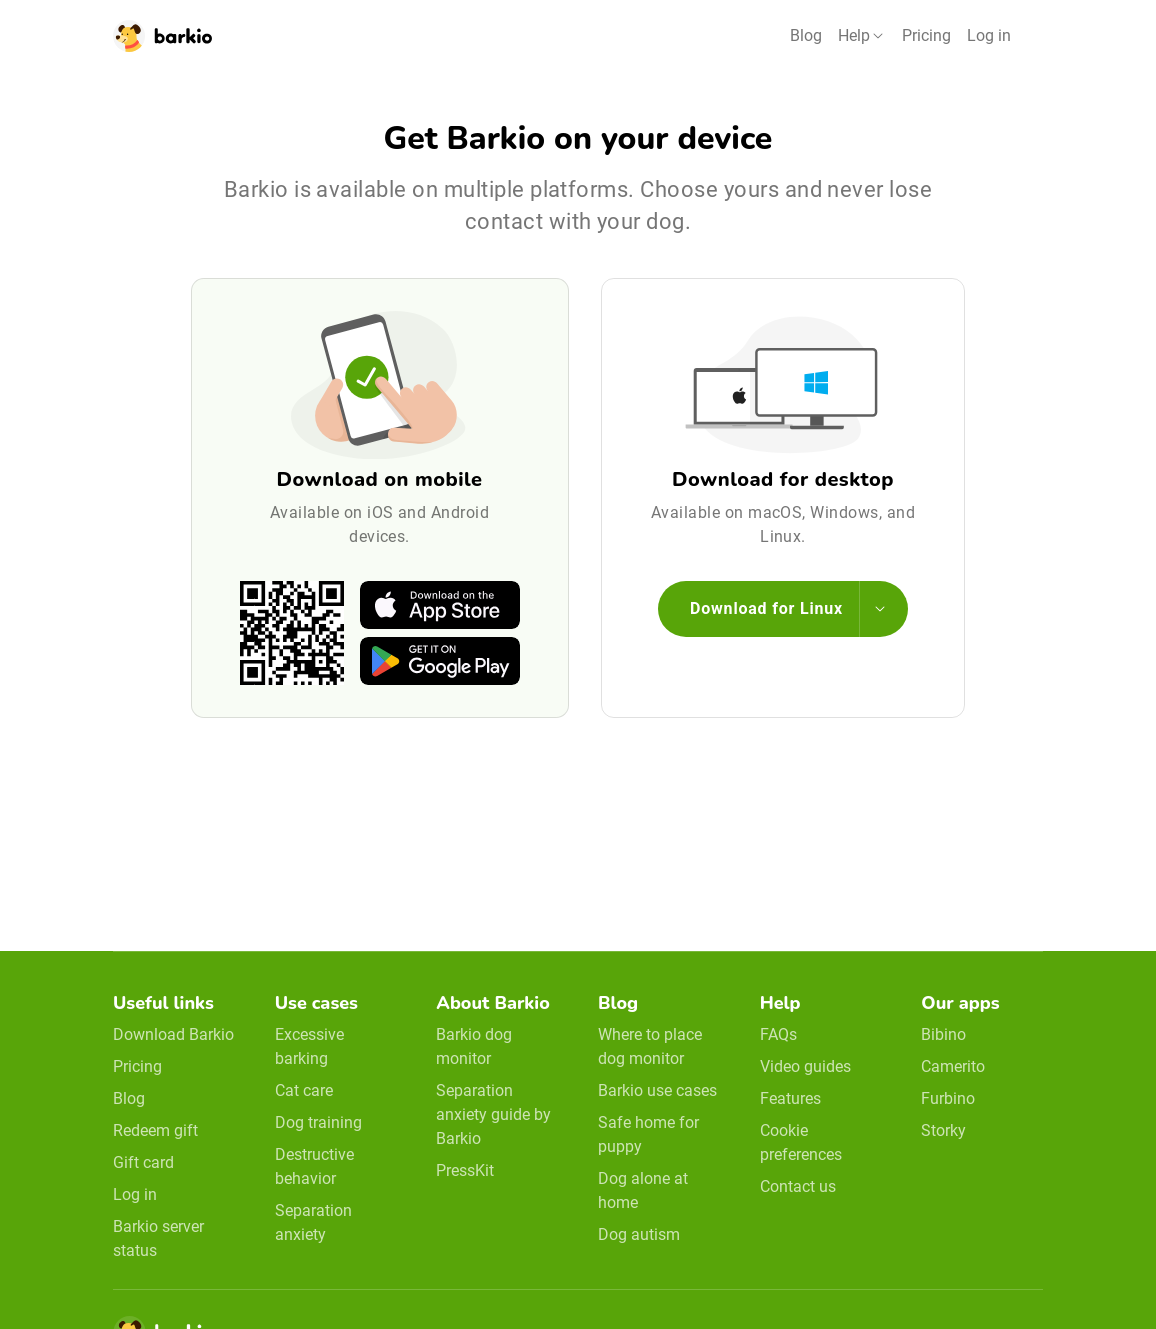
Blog (806, 35)
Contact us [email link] (798, 1186)
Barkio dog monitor (474, 1046)
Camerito (953, 1066)
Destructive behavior (314, 1166)
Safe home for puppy (648, 1134)
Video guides (805, 1066)
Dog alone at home (643, 1190)
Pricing (926, 35)
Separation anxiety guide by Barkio (493, 1114)
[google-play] (440, 661)
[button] (862, 36)
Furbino (948, 1098)
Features (790, 1098)
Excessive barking (309, 1046)
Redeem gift (155, 1130)
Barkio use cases (657, 1090)
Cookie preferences (801, 1142)
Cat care (304, 1090)
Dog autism (639, 1234)
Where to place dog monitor (650, 1046)
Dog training (318, 1122)
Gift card (143, 1162)
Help (854, 35)
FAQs (778, 1034)
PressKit (465, 1170)
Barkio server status (158, 1238)
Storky (943, 1130)
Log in (989, 35)
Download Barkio (173, 1034)
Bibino (943, 1034)
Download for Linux (766, 608)
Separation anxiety (313, 1222)
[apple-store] (440, 605)
